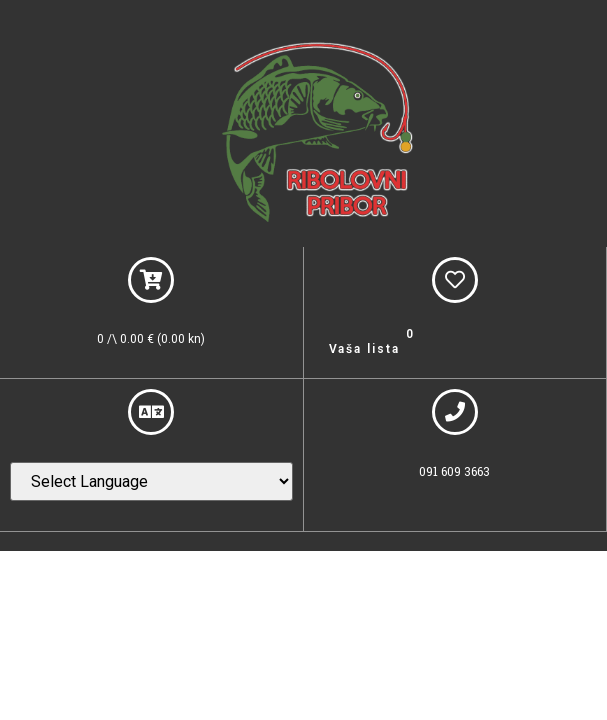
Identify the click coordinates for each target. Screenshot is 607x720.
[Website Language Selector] (151, 481)
